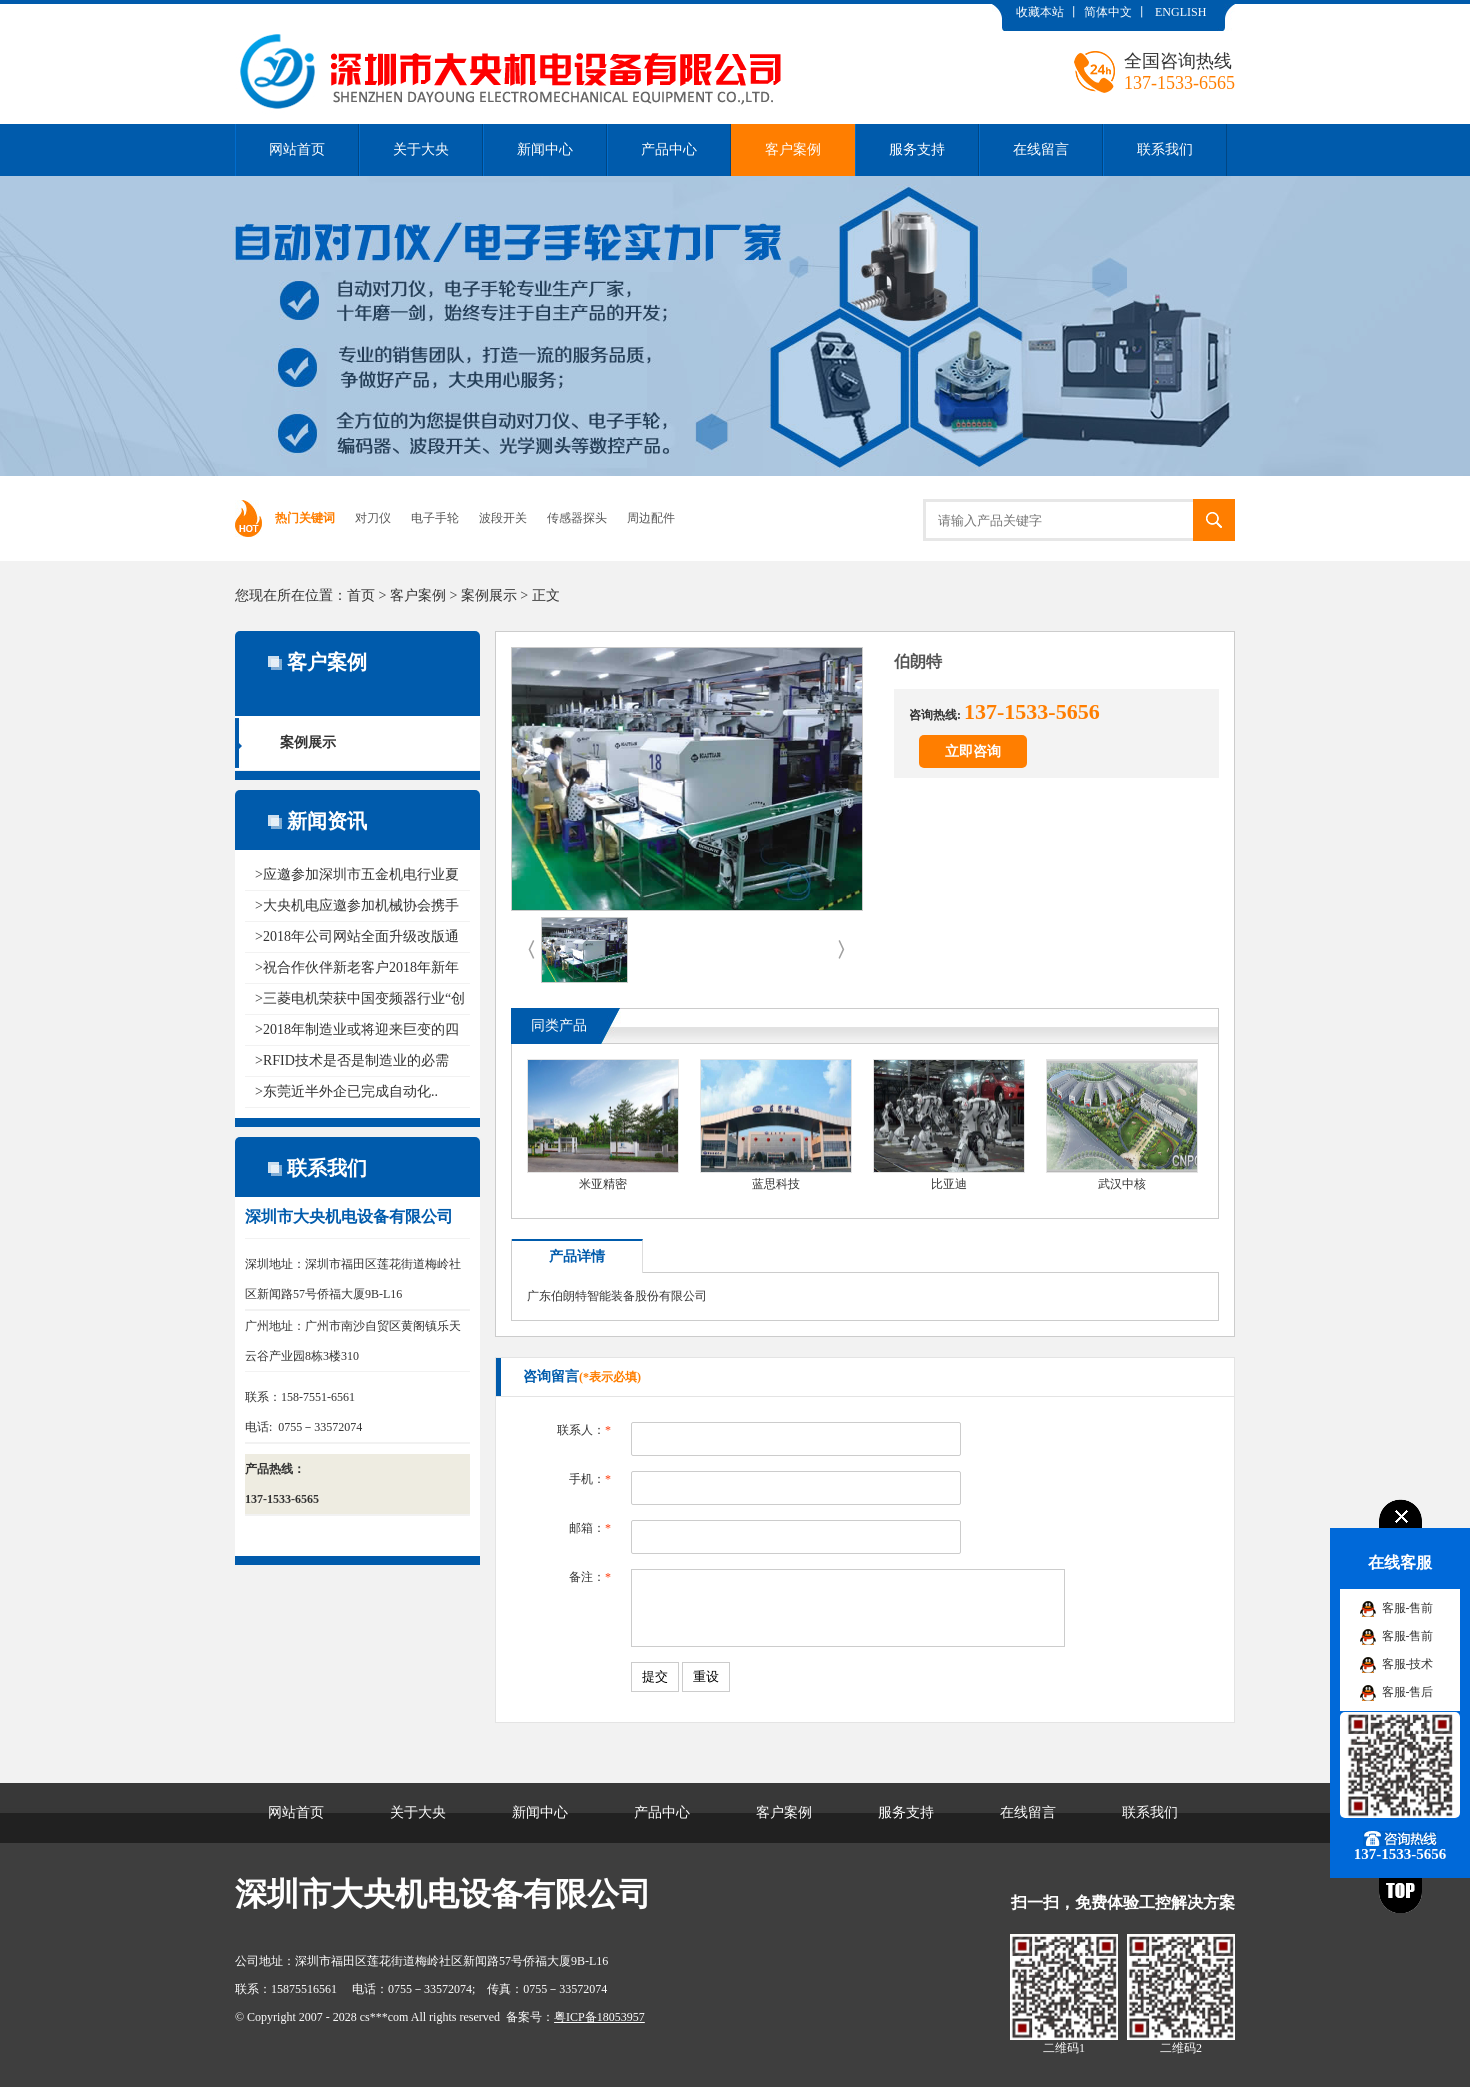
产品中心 (669, 149)
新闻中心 (545, 149)
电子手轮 (435, 518)
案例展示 (489, 595)
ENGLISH (1180, 12)
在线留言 (1041, 149)
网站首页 (297, 149)
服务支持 (917, 149)
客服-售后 (1408, 1692)
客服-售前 (1408, 1608)
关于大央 (421, 149)
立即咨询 (973, 751)
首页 (361, 595)
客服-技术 (1408, 1664)
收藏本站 (1040, 12)
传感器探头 (577, 518)
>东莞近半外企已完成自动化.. (346, 1091)
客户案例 (793, 149)
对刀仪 (373, 518)
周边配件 (651, 518)
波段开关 (503, 518)
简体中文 (1108, 12)
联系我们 (1165, 149)
